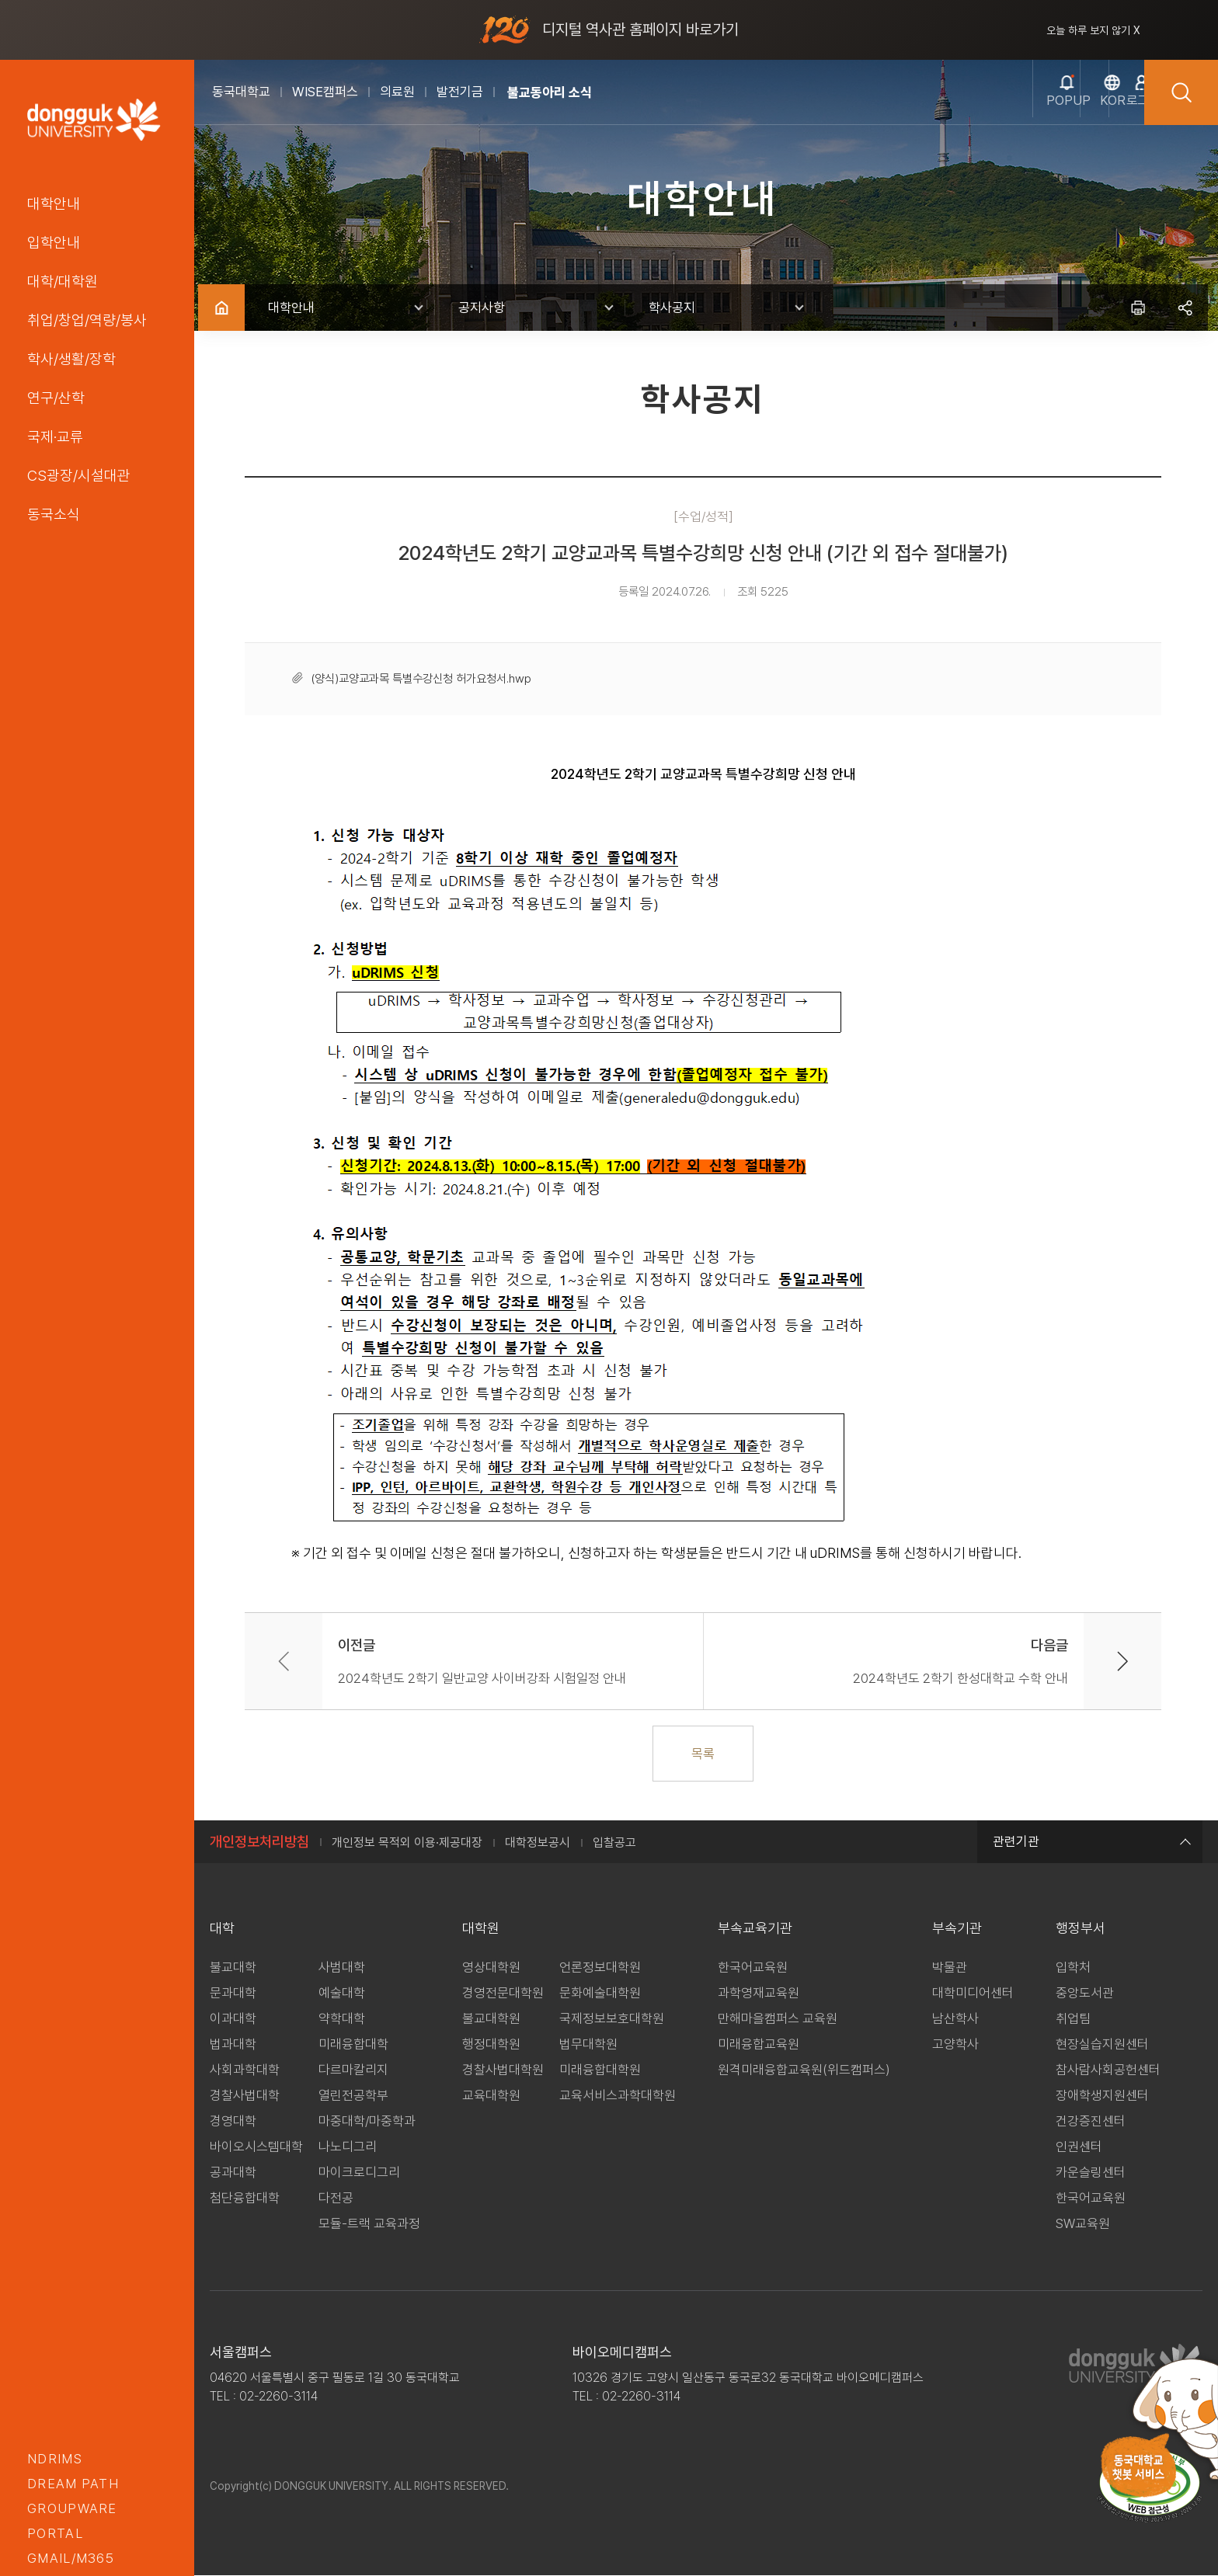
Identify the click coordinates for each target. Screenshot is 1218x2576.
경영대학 (233, 2121)
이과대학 (233, 2019)
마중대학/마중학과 (367, 2121)
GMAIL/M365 (70, 2558)
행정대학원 (491, 2045)
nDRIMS (54, 2458)
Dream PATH (73, 2483)
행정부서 (1080, 1929)
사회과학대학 (245, 2070)
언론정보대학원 (600, 1968)
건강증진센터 (1091, 2121)
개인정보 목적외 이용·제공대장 (407, 1843)
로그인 (1108, 109)
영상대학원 (491, 1968)
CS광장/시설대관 (78, 475)
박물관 (949, 1968)
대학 (222, 1929)
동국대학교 (241, 91)
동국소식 (53, 514)
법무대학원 (588, 2045)
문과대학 (233, 1993)
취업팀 (1073, 2019)
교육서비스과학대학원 (617, 2096)
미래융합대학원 (600, 2070)
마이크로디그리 (359, 2173)
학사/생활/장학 (71, 358)
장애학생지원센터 (1102, 2096)
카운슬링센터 (1091, 2173)
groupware (72, 2508)
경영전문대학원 (503, 1993)
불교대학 (233, 1968)
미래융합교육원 (758, 2045)
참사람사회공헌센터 (1108, 2070)
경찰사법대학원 (503, 2070)
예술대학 (341, 1993)
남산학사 (955, 2019)
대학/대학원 (62, 281)
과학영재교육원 (758, 1993)
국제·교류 (55, 436)
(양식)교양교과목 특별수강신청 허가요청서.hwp (424, 679)
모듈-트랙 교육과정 (369, 2224)
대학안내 (53, 203)
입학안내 (53, 242)
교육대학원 (491, 2096)
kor (1034, 109)
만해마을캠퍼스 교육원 (777, 2019)
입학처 (1073, 1968)
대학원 (480, 1929)
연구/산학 (56, 397)
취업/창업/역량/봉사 (87, 320)
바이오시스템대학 (256, 2147)
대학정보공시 (537, 1843)
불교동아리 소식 (549, 92)
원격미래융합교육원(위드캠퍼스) (804, 2070)
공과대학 (233, 2173)
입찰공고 (614, 1843)
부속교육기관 (755, 1929)
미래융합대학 (353, 2045)
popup (960, 109)
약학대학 (341, 2019)
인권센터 (1079, 2147)
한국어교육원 (753, 1968)
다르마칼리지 (353, 2070)
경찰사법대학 (245, 2096)
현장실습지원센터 (1102, 2045)
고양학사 (955, 2045)
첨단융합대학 (245, 2198)
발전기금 (460, 91)
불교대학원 (491, 2019)
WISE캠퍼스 (325, 91)
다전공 (335, 2198)
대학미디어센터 (973, 1993)
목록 (706, 1753)
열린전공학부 (353, 2096)
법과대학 (233, 2045)
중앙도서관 (1085, 1993)
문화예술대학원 (600, 1993)
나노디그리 (347, 2147)
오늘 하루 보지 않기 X (1093, 30)
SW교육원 (1083, 2224)
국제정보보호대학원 (611, 2019)
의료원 (397, 91)
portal (55, 2533)
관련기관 (1090, 1842)
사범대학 (341, 1968)
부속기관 (957, 1929)
